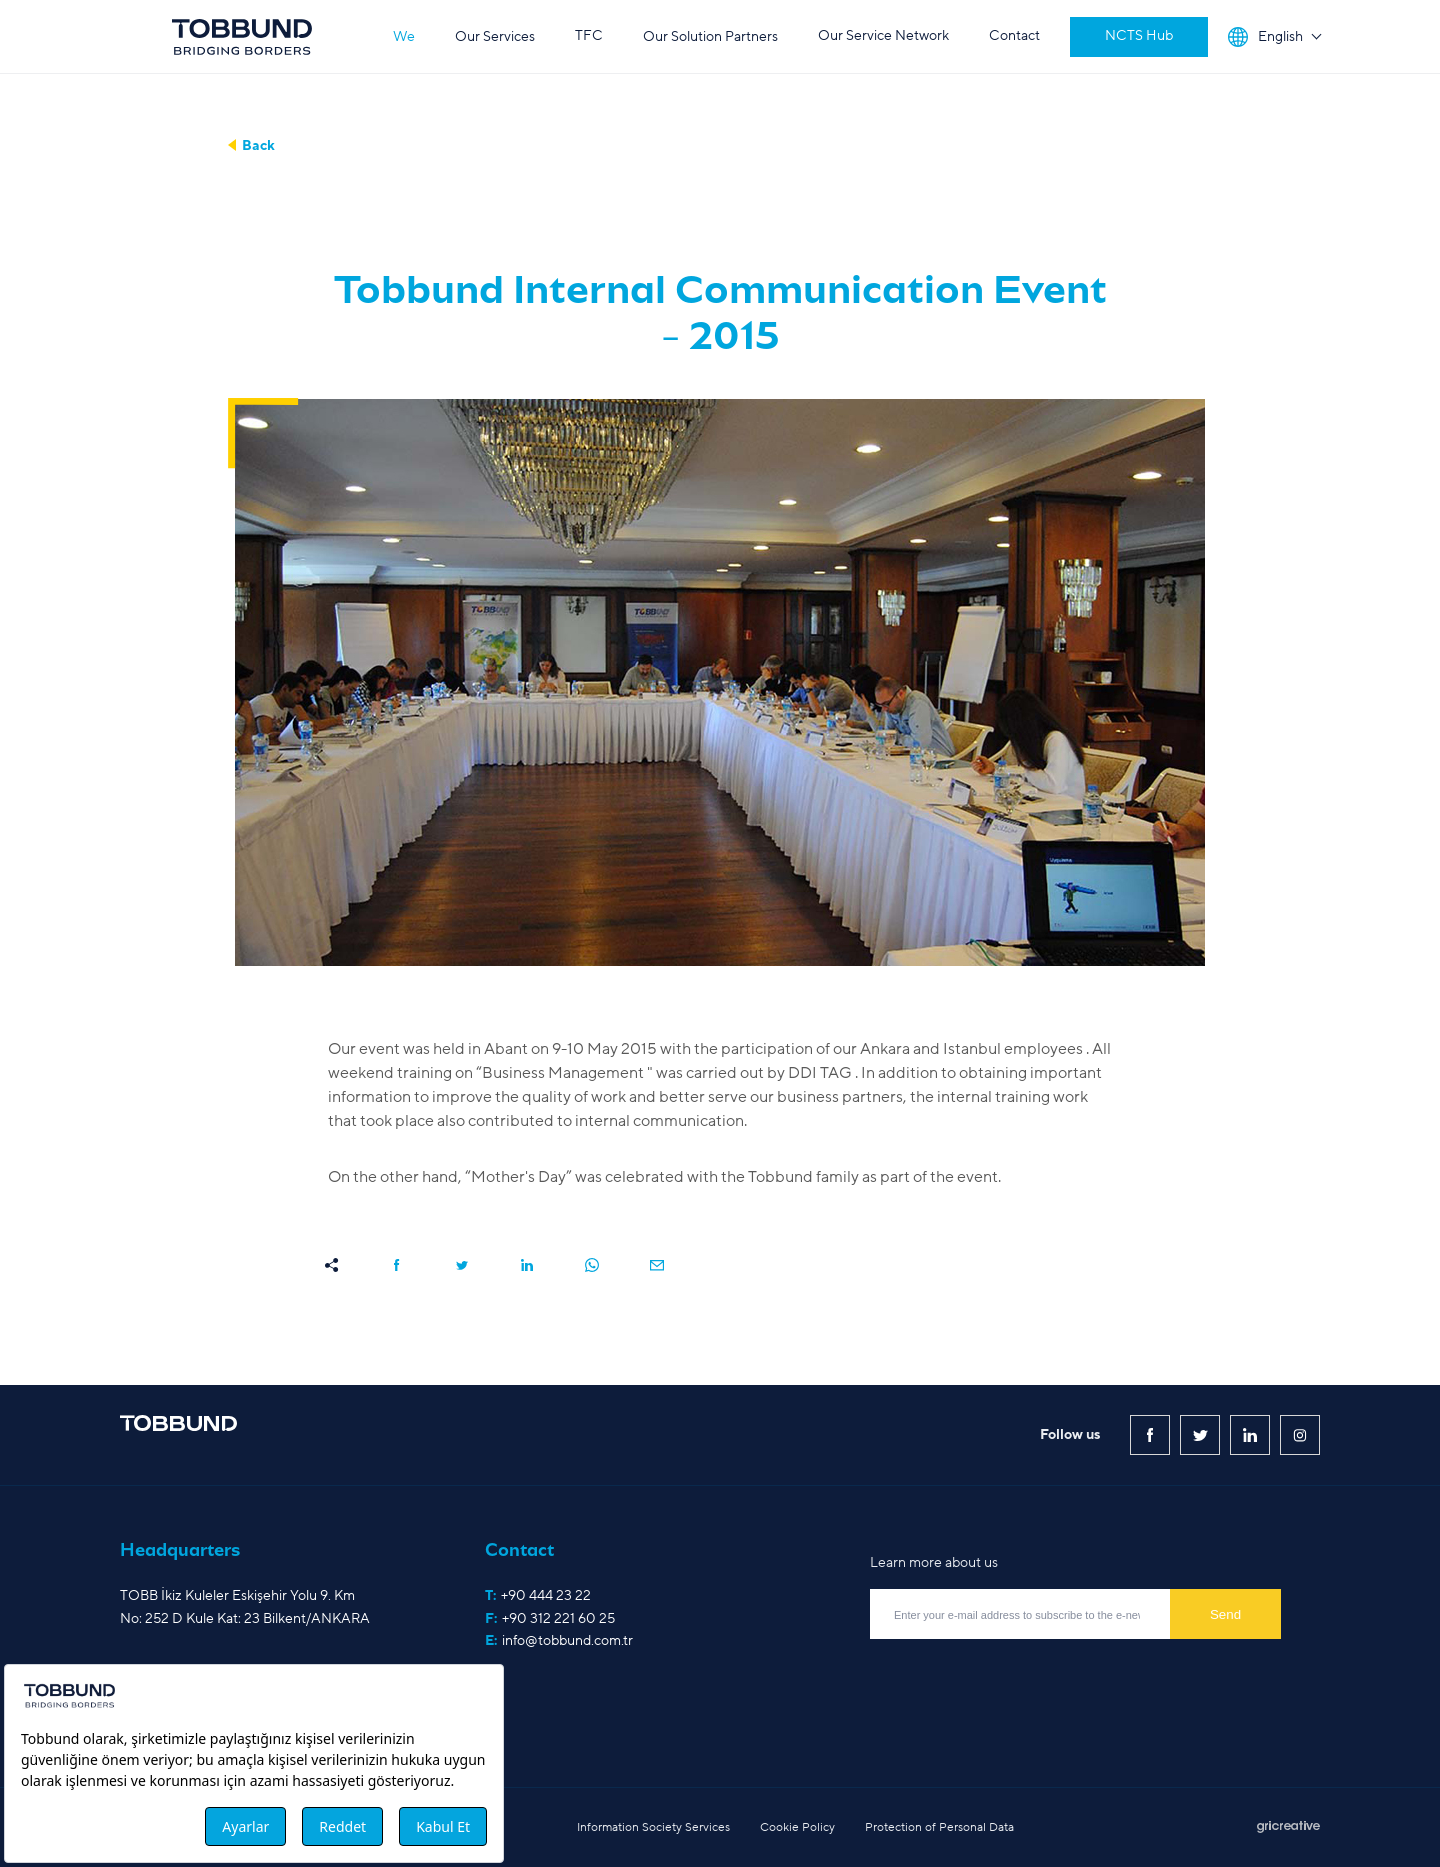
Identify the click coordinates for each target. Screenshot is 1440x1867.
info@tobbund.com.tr (567, 1640)
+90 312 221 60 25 (558, 1618)
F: (550, 1619)
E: (559, 1641)
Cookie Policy (797, 1827)
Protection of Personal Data (939, 1827)
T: (538, 1596)
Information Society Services (653, 1827)
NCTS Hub (1139, 35)
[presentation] (1022, 1683)
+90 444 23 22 (546, 1595)
